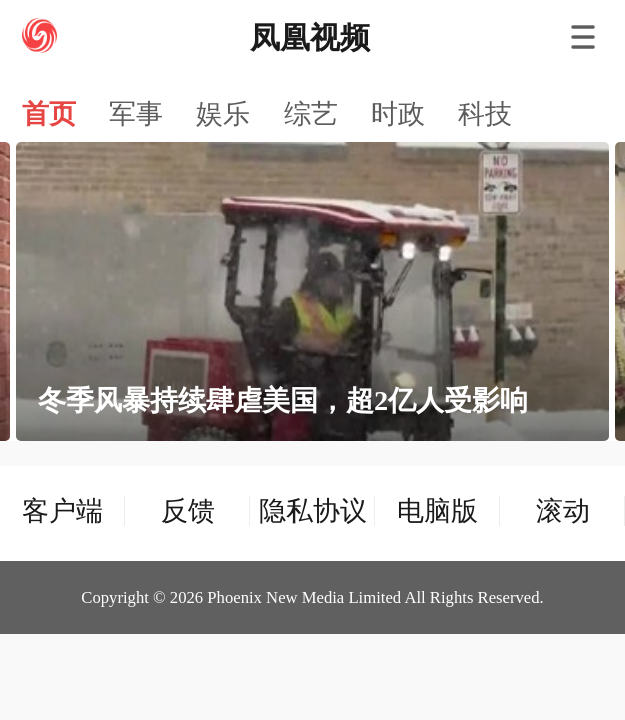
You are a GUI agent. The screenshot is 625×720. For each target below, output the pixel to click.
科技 (485, 114)
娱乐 (223, 114)
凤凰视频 (310, 37)
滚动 (563, 511)
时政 (398, 114)
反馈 (188, 511)
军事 (136, 114)
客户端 (62, 511)
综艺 (311, 114)
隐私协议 (313, 511)
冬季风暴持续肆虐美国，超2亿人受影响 (283, 400)
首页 (49, 114)
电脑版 (437, 511)
